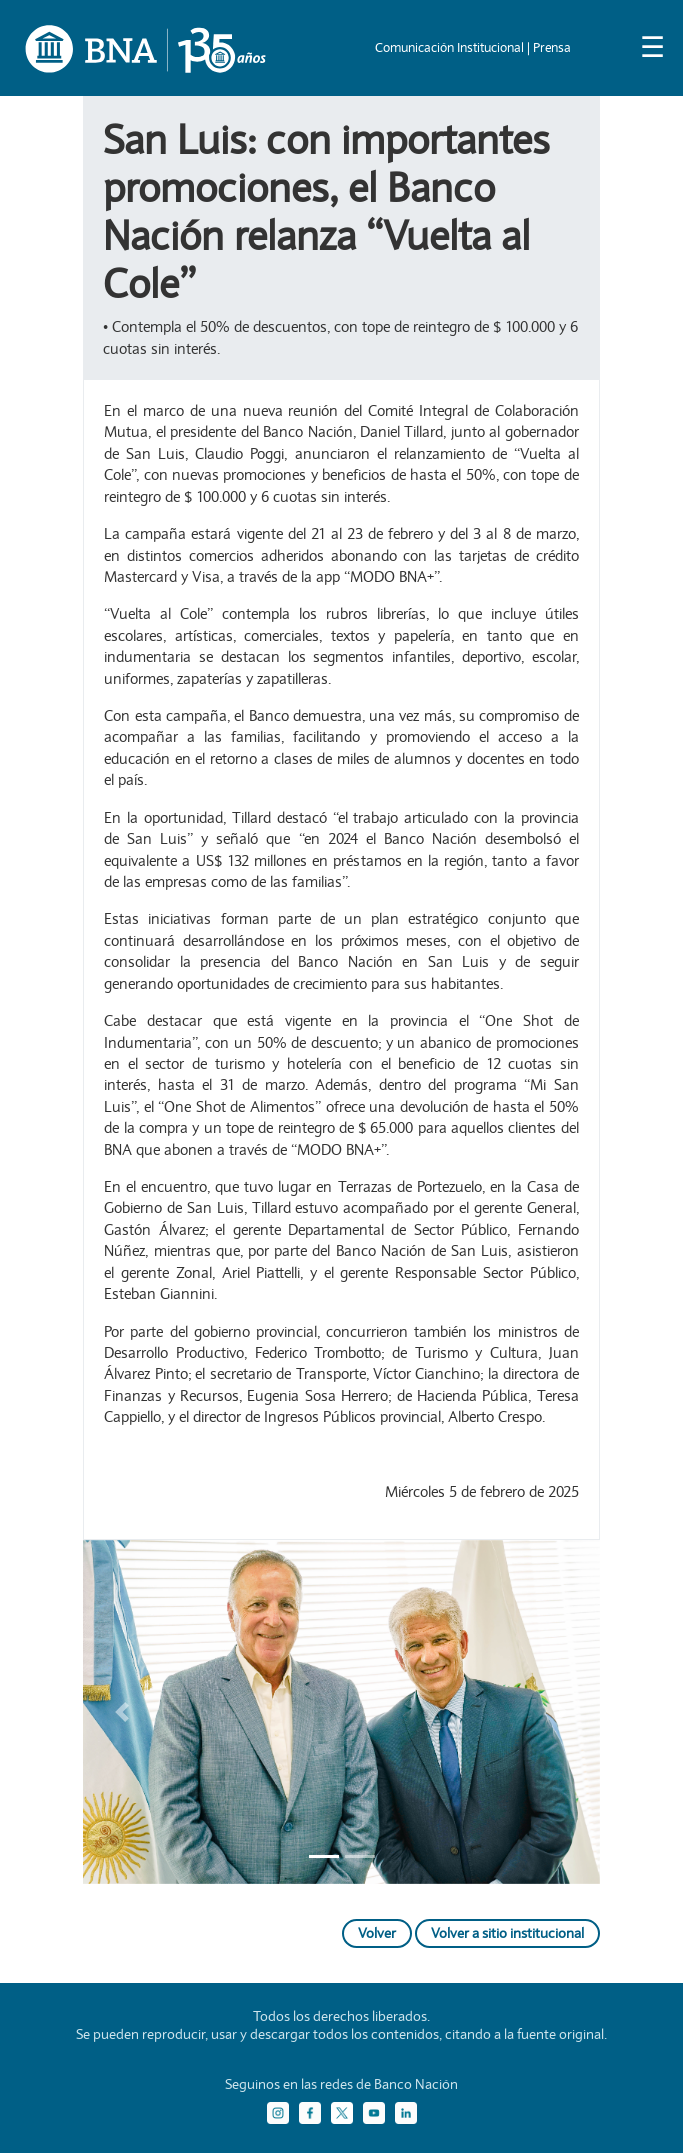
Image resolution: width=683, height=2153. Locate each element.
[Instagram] (278, 2113)
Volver (377, 1933)
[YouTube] (374, 2113)
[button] (121, 1712)
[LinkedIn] (406, 2113)
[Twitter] (342, 2113)
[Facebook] (310, 2113)
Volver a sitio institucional (507, 1933)
